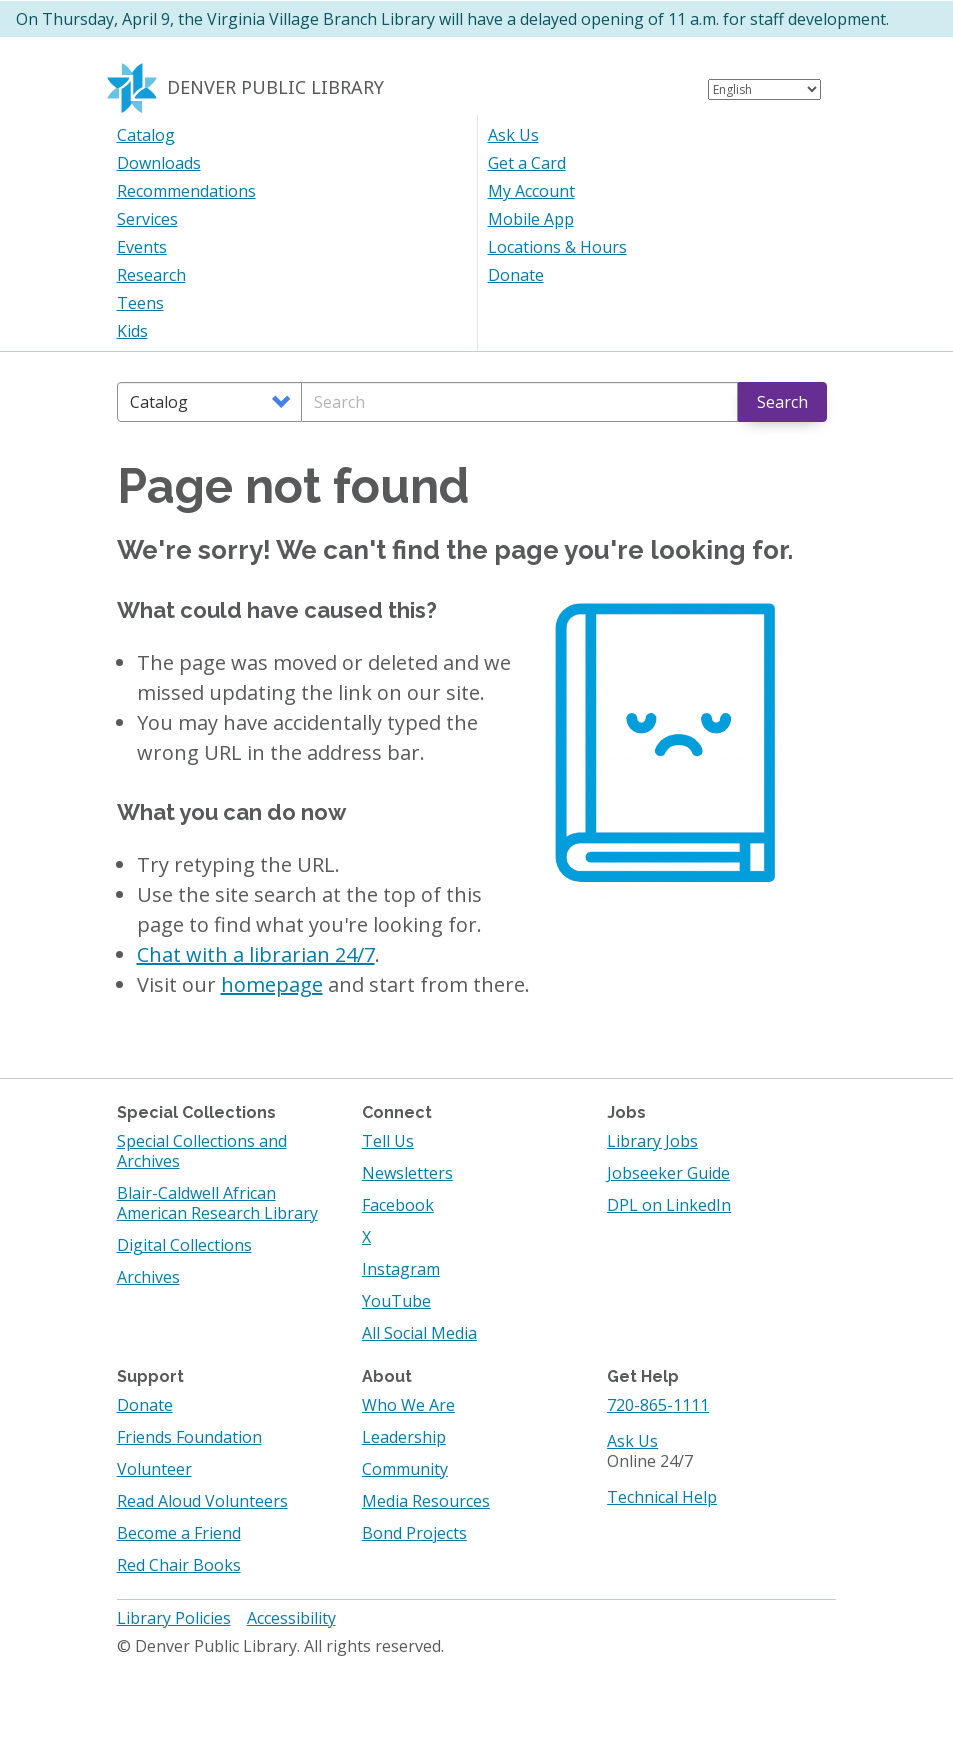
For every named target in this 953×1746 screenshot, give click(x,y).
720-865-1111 (658, 1405)
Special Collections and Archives (202, 1151)
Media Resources (426, 1501)
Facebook (398, 1205)
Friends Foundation (189, 1437)
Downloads (159, 163)
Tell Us (388, 1141)
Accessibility (291, 1618)
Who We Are (408, 1405)
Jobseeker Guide (668, 1173)
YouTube (396, 1301)
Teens (140, 303)
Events (142, 247)
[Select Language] (764, 89)
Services (147, 219)
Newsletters (407, 1173)
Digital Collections (184, 1245)
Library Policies (174, 1618)
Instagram (401, 1269)
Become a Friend (179, 1533)
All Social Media (419, 1333)
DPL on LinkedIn (669, 1205)
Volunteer (154, 1469)
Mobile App (531, 219)
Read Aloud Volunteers (202, 1501)
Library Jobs (652, 1141)
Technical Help (662, 1497)
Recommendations (186, 191)
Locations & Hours (557, 247)
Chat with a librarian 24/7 (256, 954)
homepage (272, 984)
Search (782, 402)
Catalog (146, 135)
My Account (531, 191)
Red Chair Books (179, 1565)
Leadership (404, 1437)
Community (405, 1469)
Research (151, 275)
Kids (132, 331)
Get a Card (527, 163)
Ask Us (513, 135)
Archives (148, 1277)
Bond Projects (414, 1533)
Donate (516, 275)
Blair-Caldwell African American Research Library (217, 1203)
